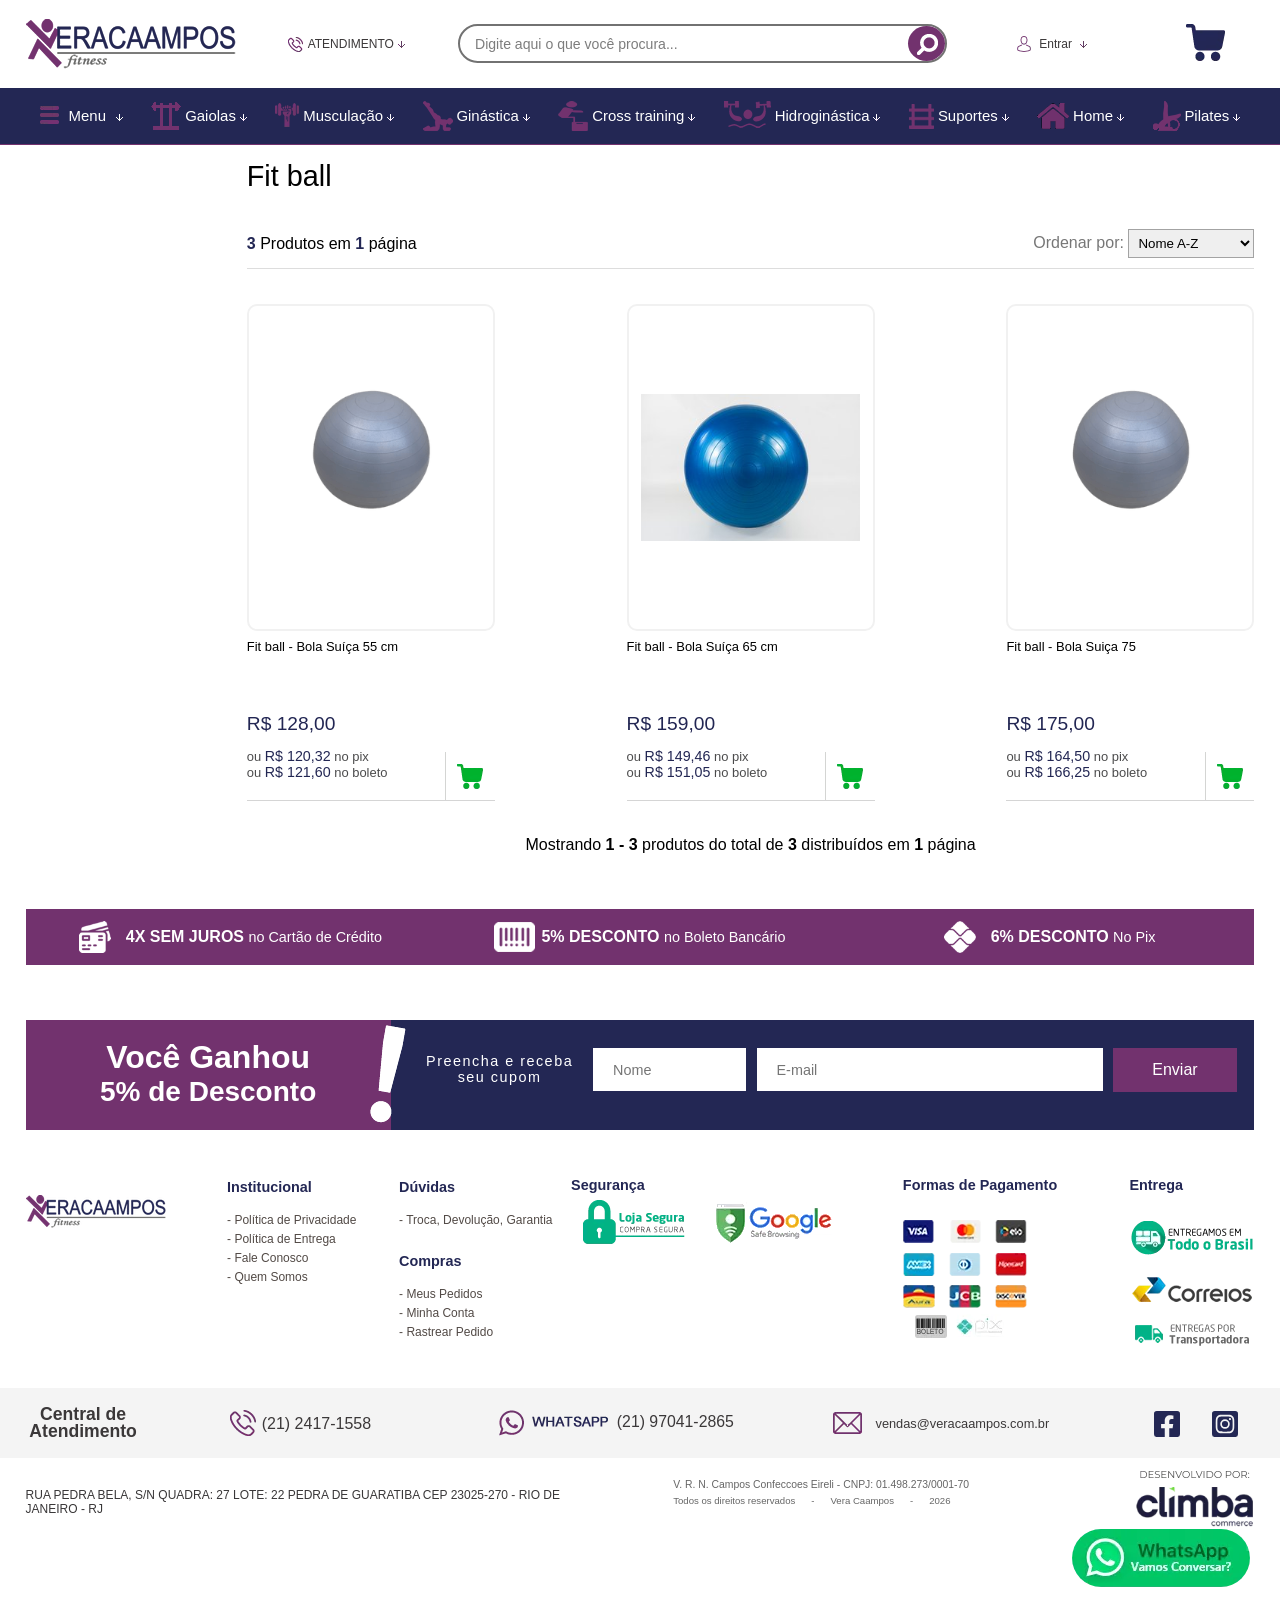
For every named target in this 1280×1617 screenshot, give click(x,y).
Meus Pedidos (444, 1294)
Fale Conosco (271, 1258)
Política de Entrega (284, 1239)
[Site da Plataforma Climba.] (1195, 1497)
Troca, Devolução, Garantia (479, 1220)
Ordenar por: (1078, 242)
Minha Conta (440, 1313)
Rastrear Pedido (449, 1332)
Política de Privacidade (295, 1220)
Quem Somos (270, 1277)
